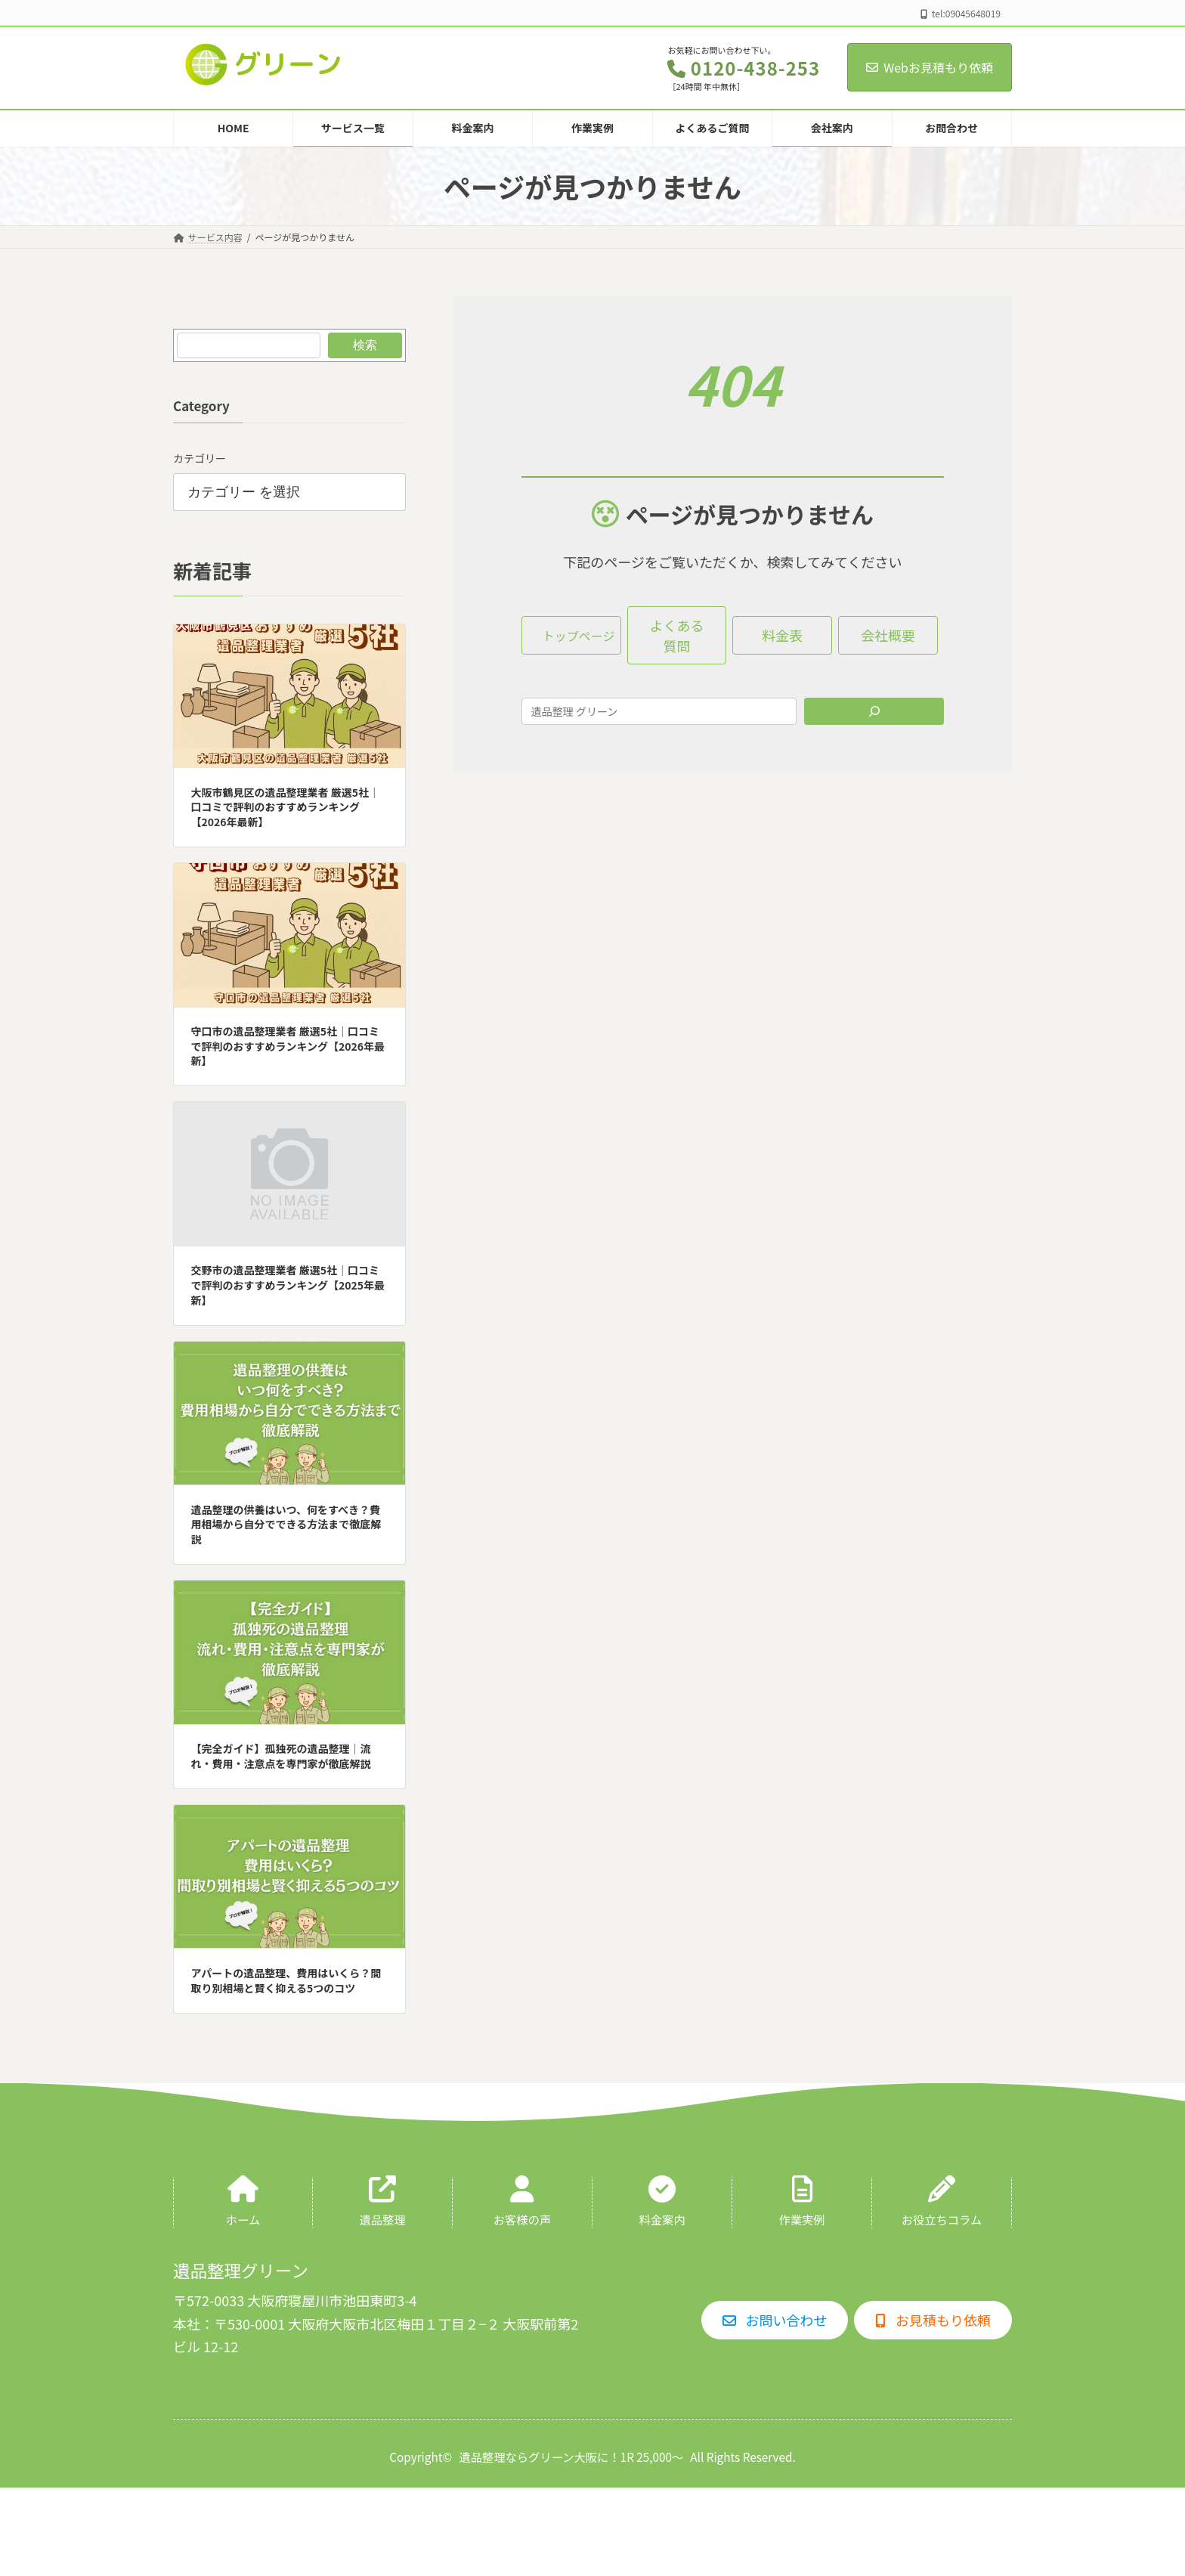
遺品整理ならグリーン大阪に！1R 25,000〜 (571, 2456)
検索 (365, 345)
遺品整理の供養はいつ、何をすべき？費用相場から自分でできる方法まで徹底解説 (286, 1524)
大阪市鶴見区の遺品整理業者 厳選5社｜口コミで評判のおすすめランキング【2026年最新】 (285, 807)
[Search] (874, 711)
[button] (571, 635)
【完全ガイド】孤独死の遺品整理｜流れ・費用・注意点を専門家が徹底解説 (281, 1757)
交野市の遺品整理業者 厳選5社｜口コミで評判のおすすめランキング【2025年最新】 (288, 1285)
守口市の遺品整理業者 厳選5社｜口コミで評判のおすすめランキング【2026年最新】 (288, 1045)
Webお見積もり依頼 (929, 67)
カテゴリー (199, 458)
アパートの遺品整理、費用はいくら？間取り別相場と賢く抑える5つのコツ (286, 1980)
